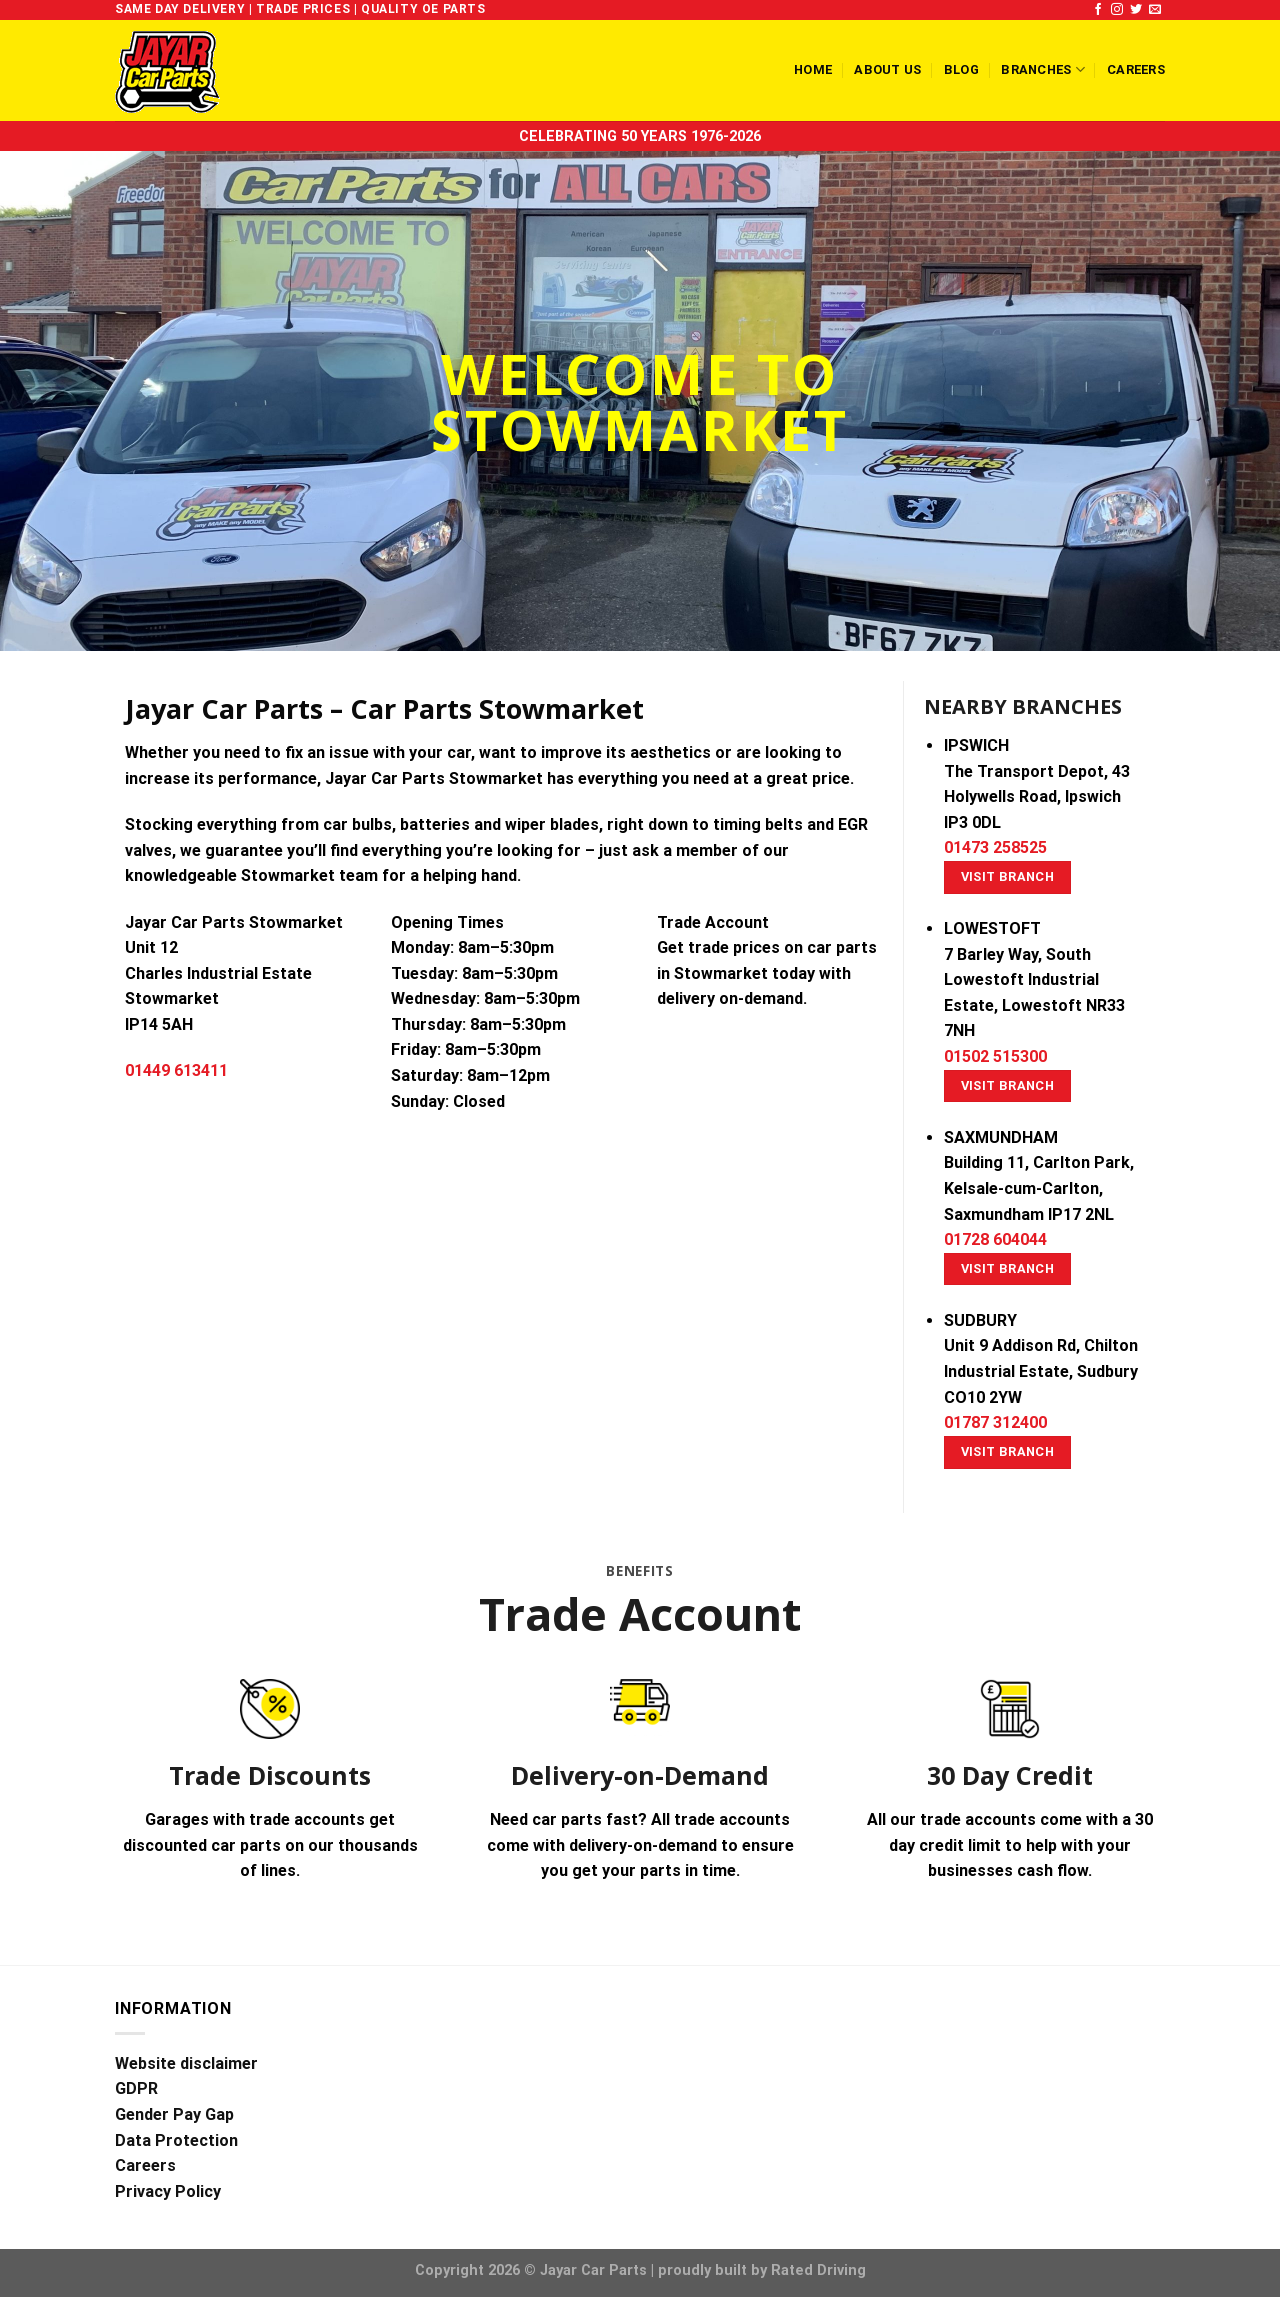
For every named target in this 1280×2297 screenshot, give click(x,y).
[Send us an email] (1155, 10)
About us (887, 69)
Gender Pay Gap (174, 2114)
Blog (961, 69)
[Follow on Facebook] (1098, 10)
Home (813, 69)
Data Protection (176, 2140)
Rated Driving (818, 2270)
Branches (1043, 69)
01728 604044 (995, 1239)
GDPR (136, 2088)
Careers (1136, 69)
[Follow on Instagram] (1117, 10)
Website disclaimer (186, 2063)
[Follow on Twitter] (1136, 10)
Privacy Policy (168, 2191)
